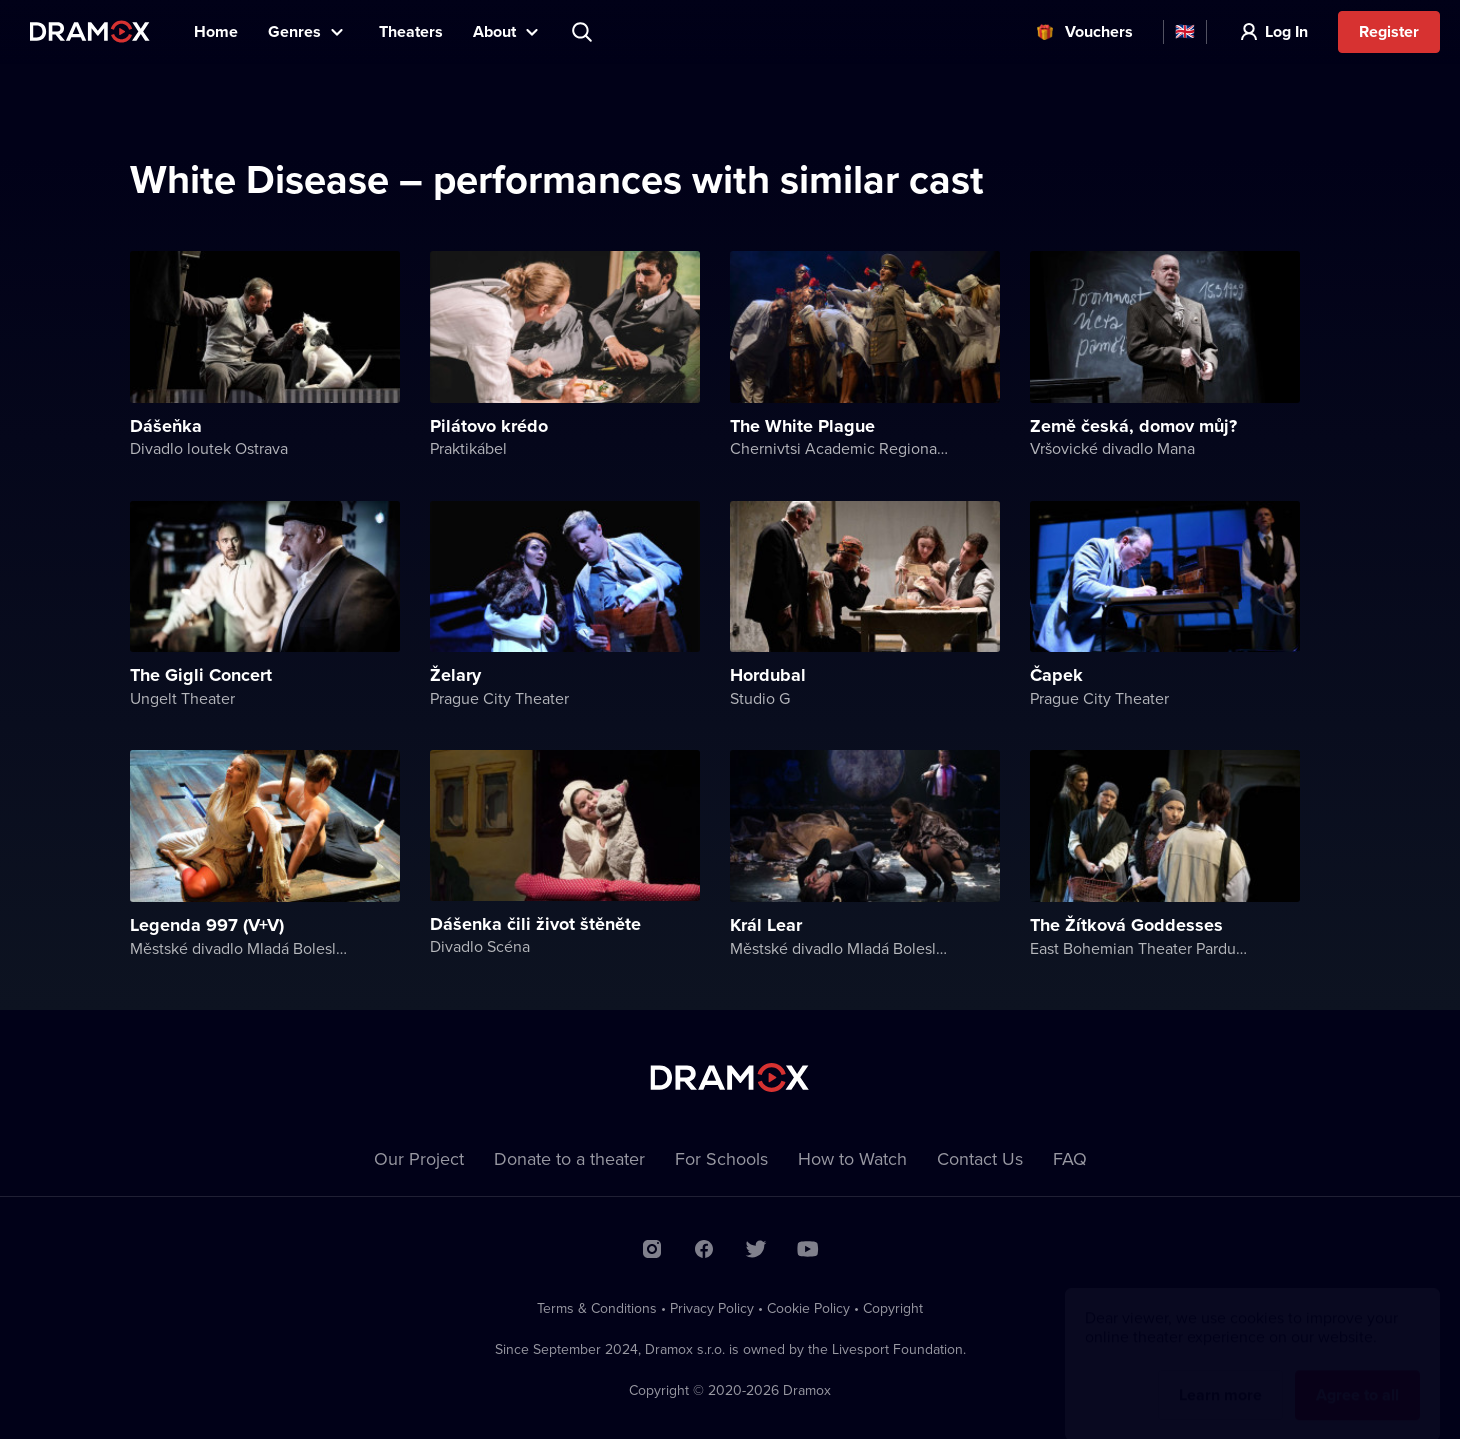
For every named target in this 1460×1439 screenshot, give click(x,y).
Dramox (90, 31)
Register (1389, 31)
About (494, 31)
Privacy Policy (712, 1308)
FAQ (1070, 1158)
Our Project (419, 1158)
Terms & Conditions (597, 1308)
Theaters (411, 31)
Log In (1286, 31)
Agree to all (1357, 1375)
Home (216, 31)
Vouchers (1099, 31)
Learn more (1220, 1375)
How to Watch (852, 1158)
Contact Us (980, 1158)
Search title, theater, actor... (584, 32)
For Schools (721, 1158)
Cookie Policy (808, 1308)
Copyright (893, 1308)
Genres (294, 31)
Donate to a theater (569, 1158)
